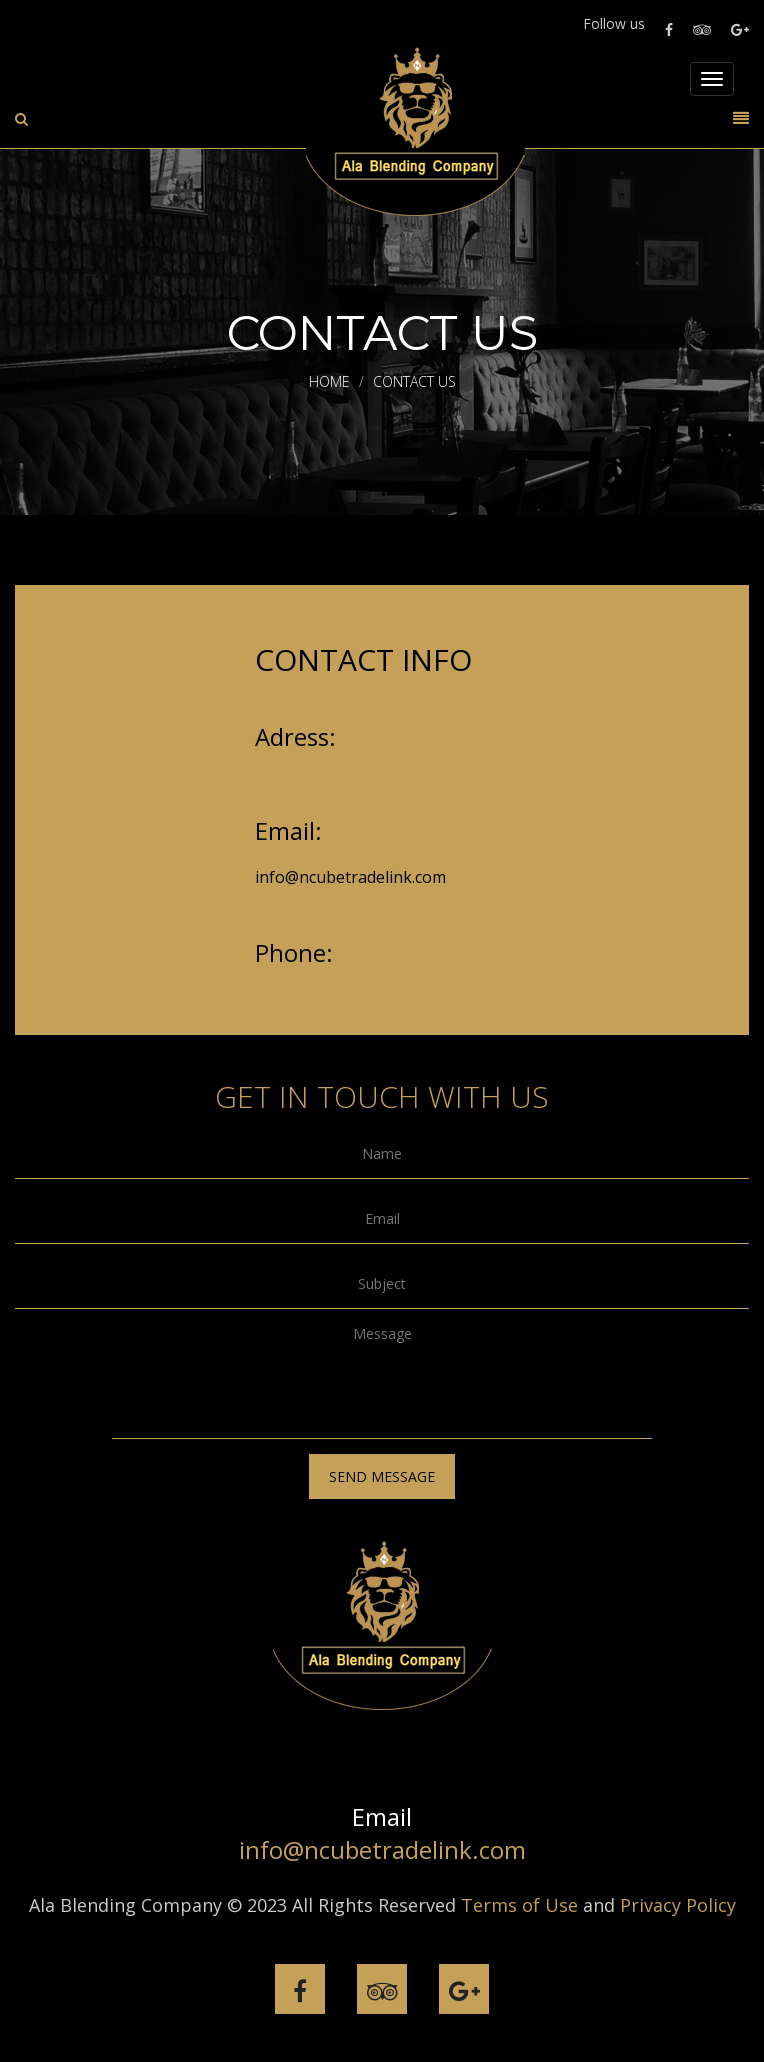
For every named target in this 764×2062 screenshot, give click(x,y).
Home (329, 381)
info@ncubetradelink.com (350, 877)
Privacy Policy (678, 1905)
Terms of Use (519, 1905)
